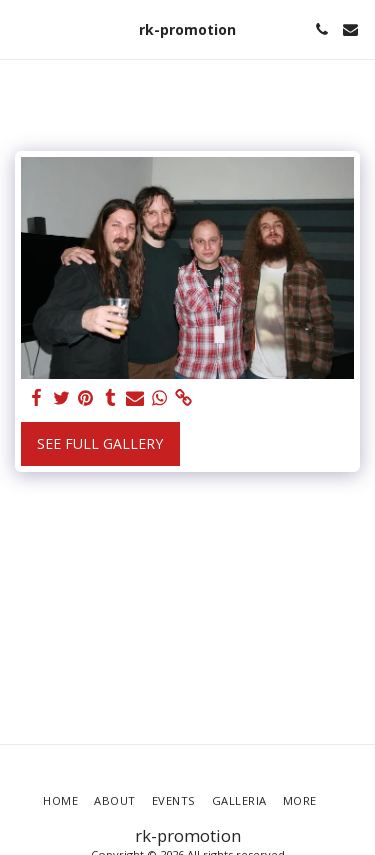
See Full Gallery (100, 443)
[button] (22, 28)
